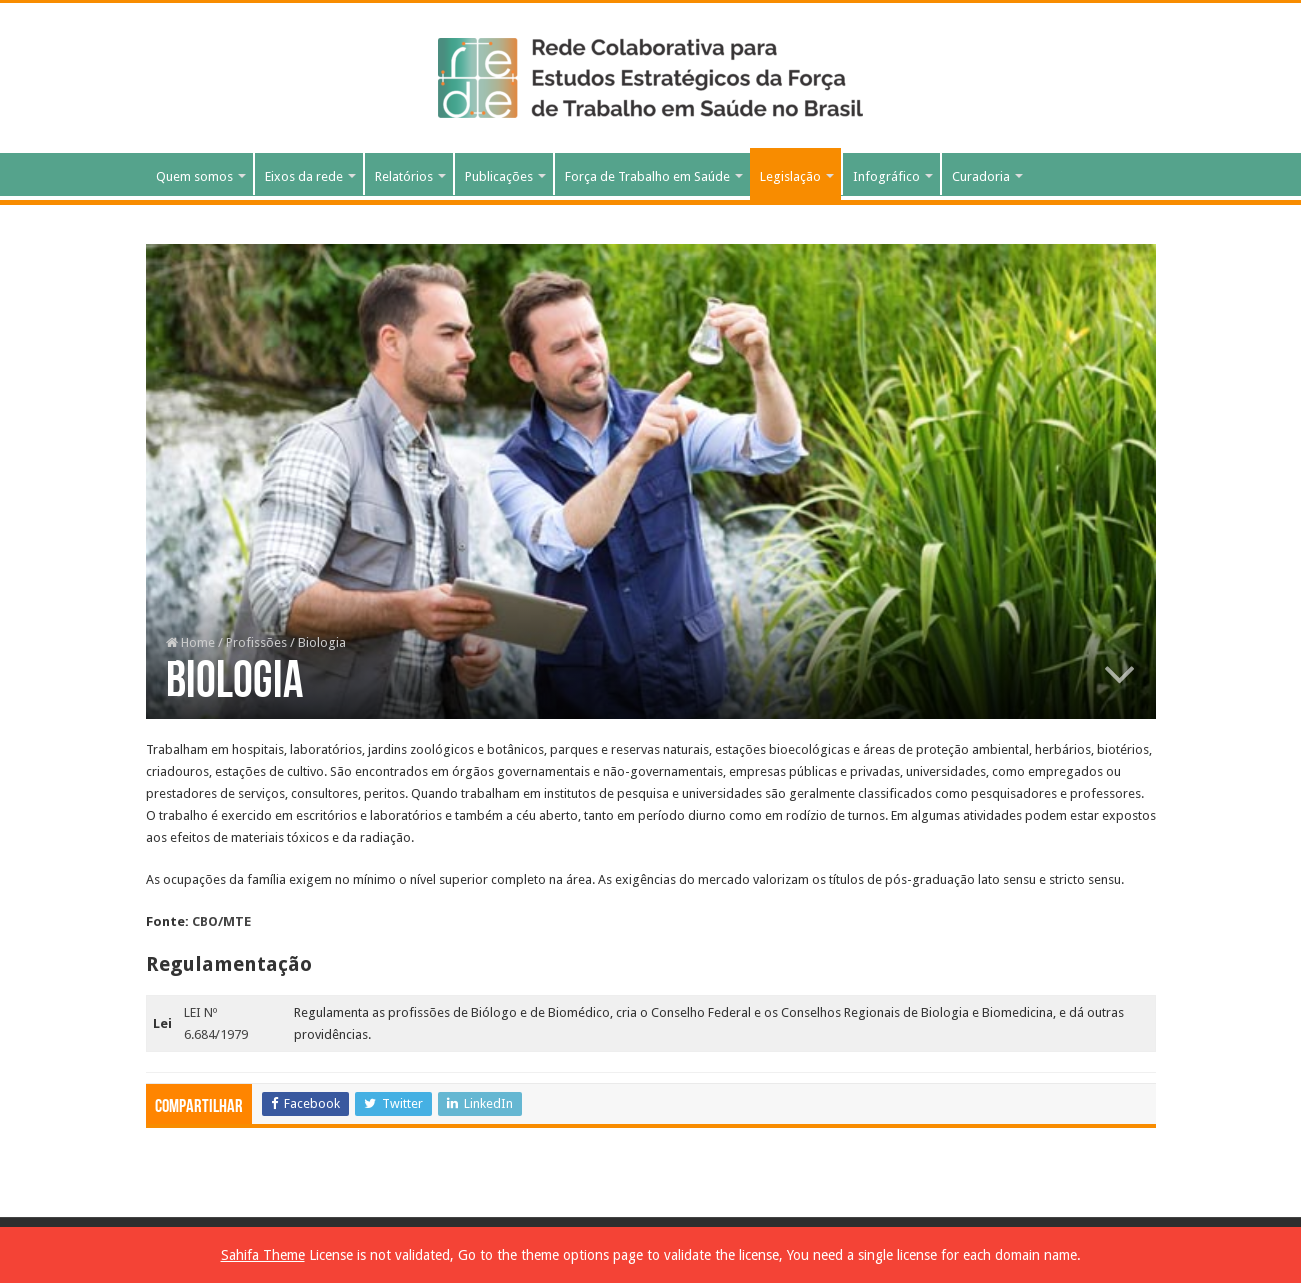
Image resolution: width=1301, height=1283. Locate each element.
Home (190, 642)
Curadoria (981, 176)
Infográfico (886, 176)
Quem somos (194, 176)
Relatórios (404, 176)
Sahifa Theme (263, 1255)
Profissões (256, 642)
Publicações (499, 176)
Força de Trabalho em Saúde (647, 176)
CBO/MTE (221, 921)
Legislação (790, 176)
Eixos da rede (304, 176)
